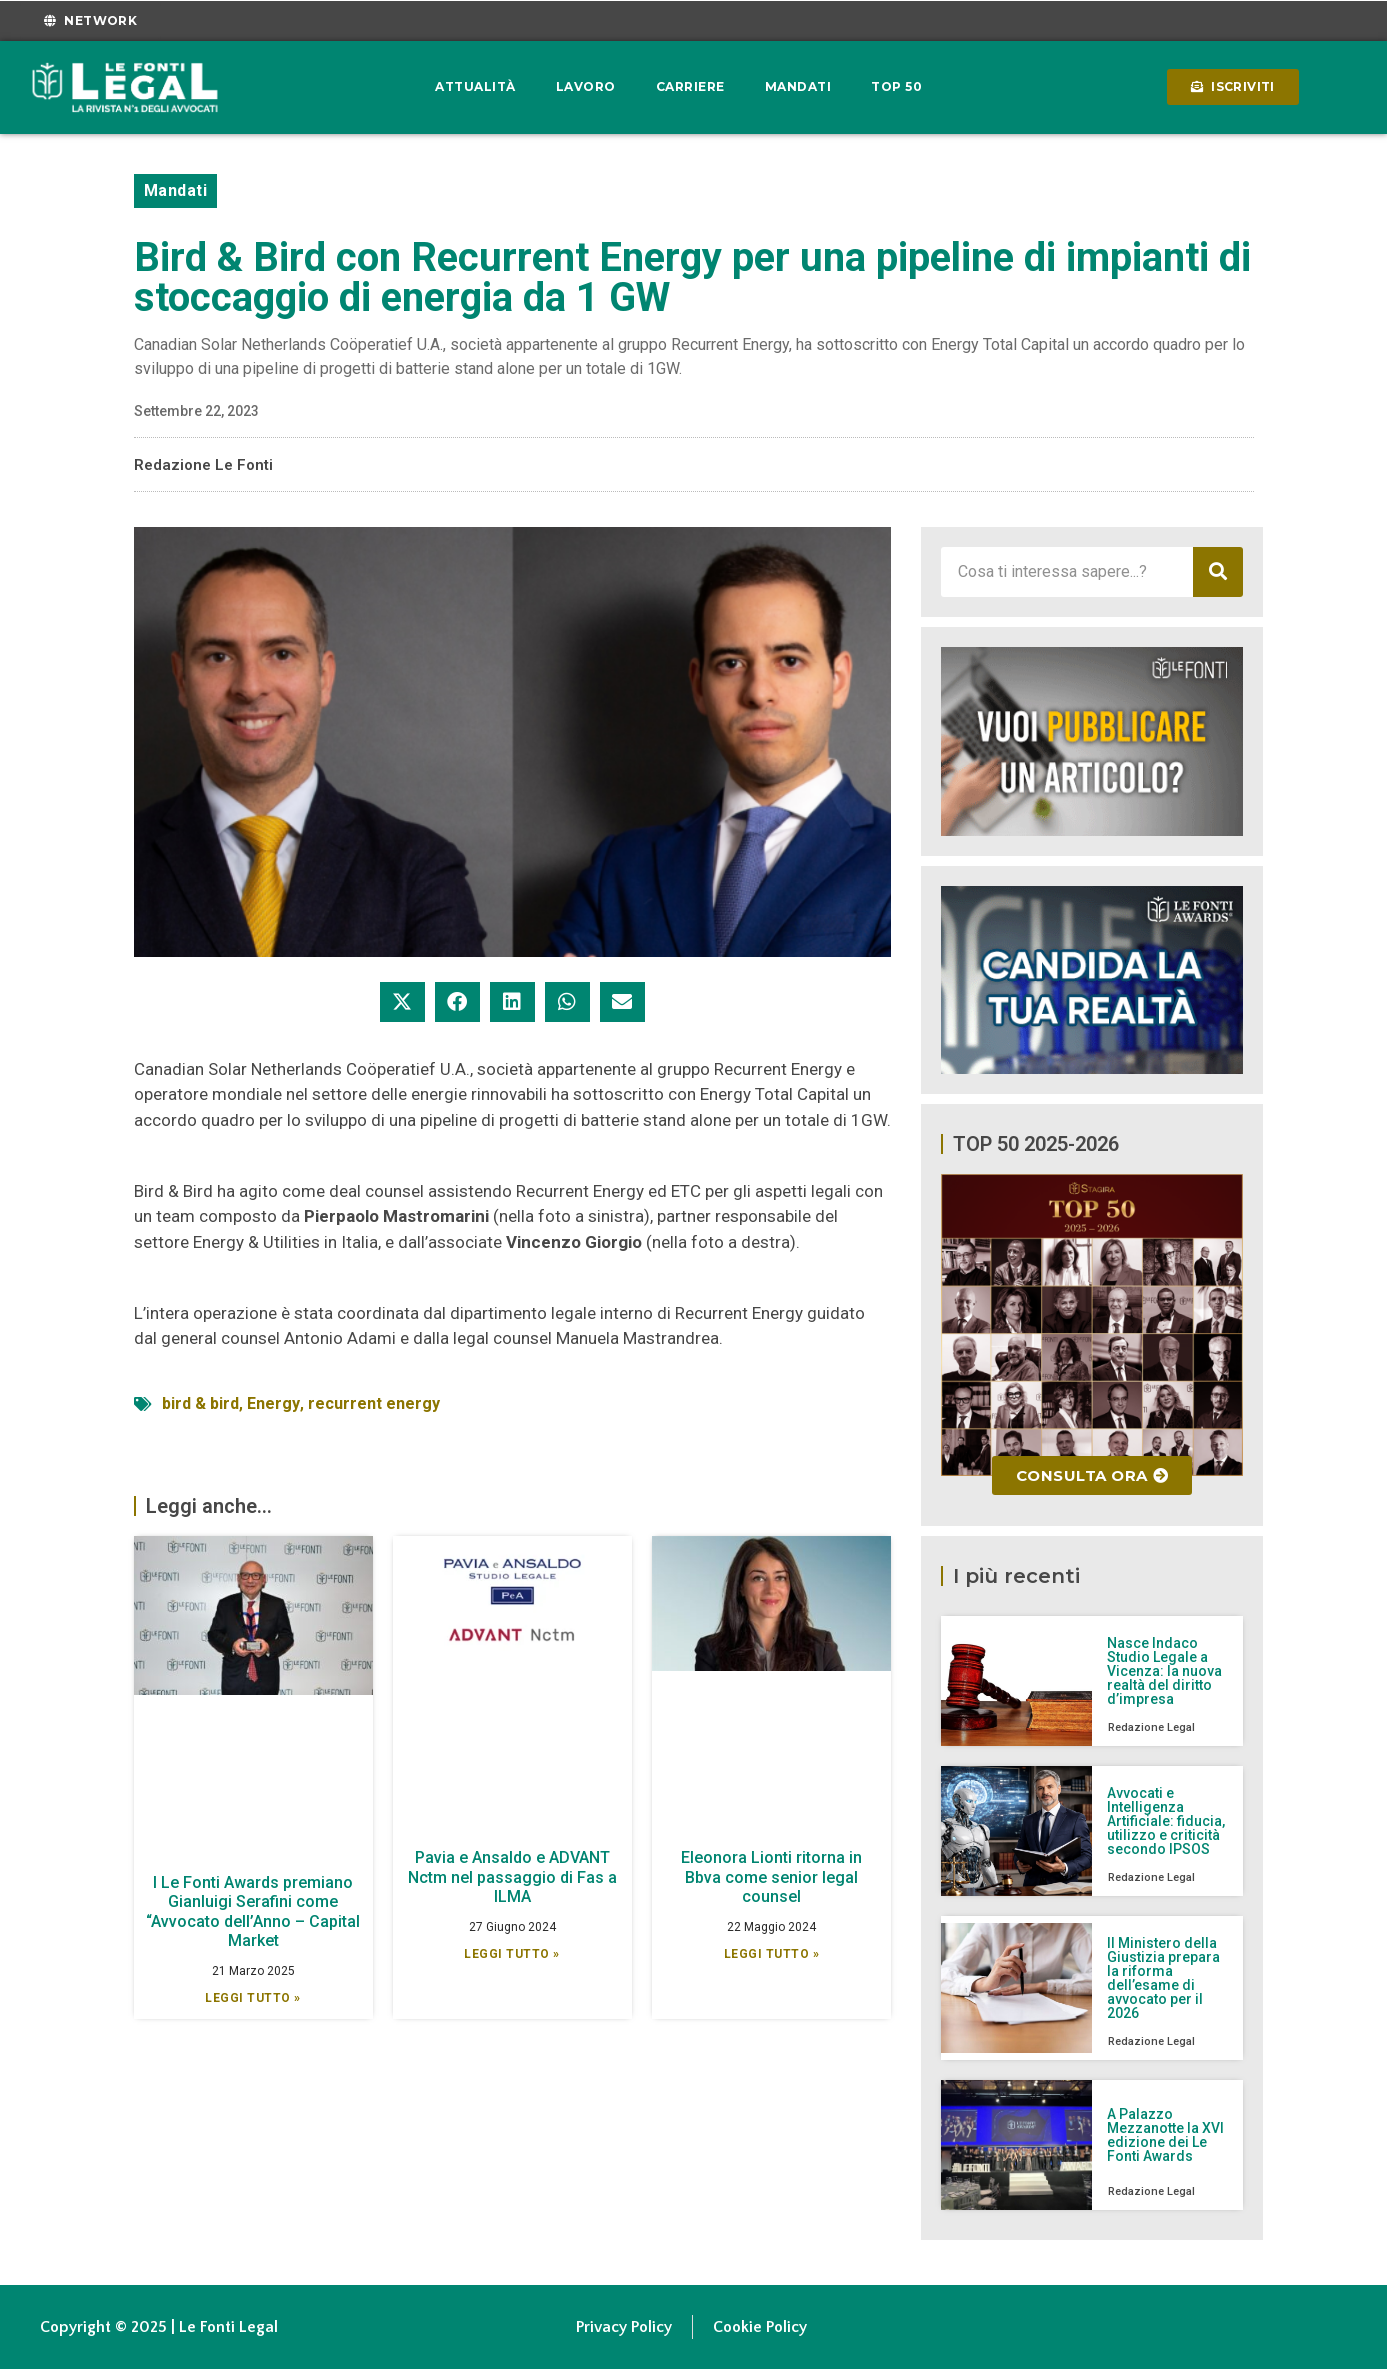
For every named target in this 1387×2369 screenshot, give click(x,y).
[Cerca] (1218, 572)
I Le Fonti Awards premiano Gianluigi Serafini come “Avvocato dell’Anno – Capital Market (253, 1911)
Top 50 (896, 86)
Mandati (798, 86)
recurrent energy (374, 1403)
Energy (273, 1403)
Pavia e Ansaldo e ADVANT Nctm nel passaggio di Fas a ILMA (512, 1876)
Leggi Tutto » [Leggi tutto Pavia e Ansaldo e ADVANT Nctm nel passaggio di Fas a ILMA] (512, 1954)
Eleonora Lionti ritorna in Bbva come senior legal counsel (771, 1876)
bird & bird (200, 1403)
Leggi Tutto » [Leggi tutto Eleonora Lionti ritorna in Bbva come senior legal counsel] (772, 1954)
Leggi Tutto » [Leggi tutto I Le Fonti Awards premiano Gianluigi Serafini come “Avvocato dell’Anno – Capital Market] (253, 1998)
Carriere (690, 86)
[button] (402, 1002)
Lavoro (586, 86)
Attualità (475, 86)
